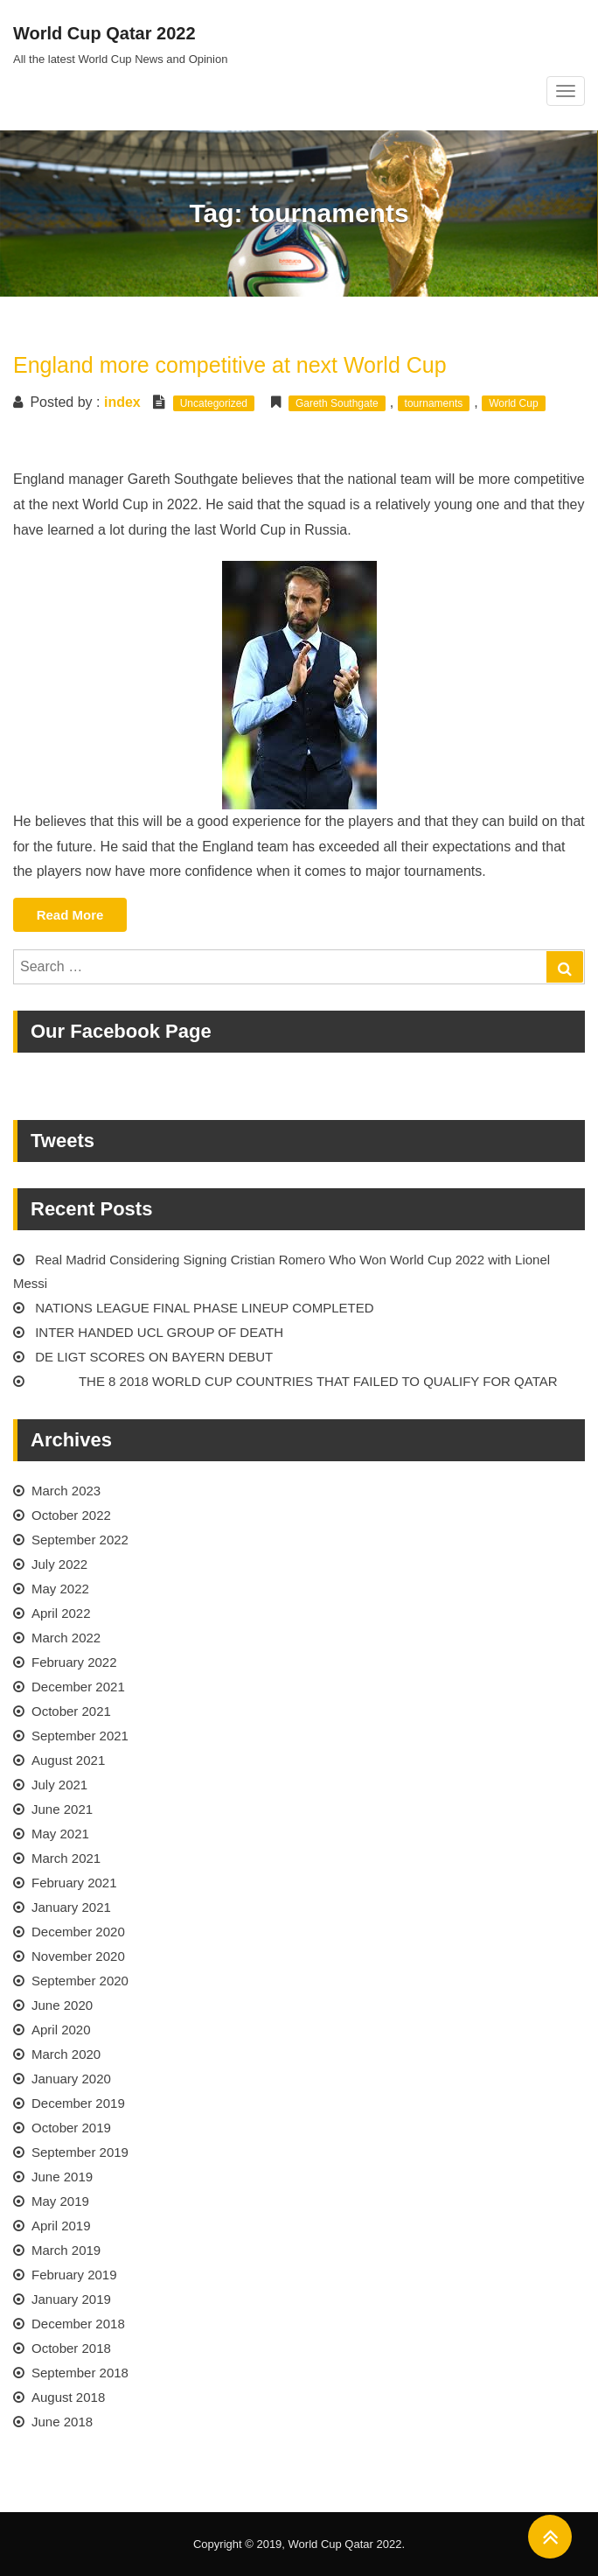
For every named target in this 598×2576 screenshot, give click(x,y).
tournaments (434, 403)
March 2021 (66, 1858)
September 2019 (80, 2152)
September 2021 (80, 1735)
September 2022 (80, 1539)
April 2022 (61, 1613)
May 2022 (60, 1588)
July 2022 (59, 1564)
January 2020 (71, 2078)
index (122, 402)
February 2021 (74, 1882)
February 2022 (74, 1662)
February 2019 (74, 2274)
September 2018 (80, 2372)
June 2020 (62, 2005)
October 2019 (71, 2127)
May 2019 (60, 2201)
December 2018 (78, 2323)
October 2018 (71, 2348)
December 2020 (78, 1931)
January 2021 (71, 1907)
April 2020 (61, 2029)
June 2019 (62, 2176)
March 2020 (66, 2054)
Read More (82, 917)
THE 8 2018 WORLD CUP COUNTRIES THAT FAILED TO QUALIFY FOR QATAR (296, 1381)
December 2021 (78, 1686)
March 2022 (66, 1637)
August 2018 (68, 2397)
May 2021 (60, 1833)
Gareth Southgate (337, 403)
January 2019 (71, 2299)
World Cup (513, 403)
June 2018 (62, 2421)
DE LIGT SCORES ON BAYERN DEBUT (154, 1356)
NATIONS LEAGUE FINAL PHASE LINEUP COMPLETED (204, 1307)
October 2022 (71, 1515)
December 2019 (78, 2103)
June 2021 (62, 1809)
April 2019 (61, 2225)
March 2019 (66, 2250)
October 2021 (71, 1711)
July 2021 (59, 1784)
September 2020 (80, 1980)
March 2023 (66, 1490)
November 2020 (78, 1956)
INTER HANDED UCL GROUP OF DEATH (159, 1332)
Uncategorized (213, 403)
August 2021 (68, 1760)
